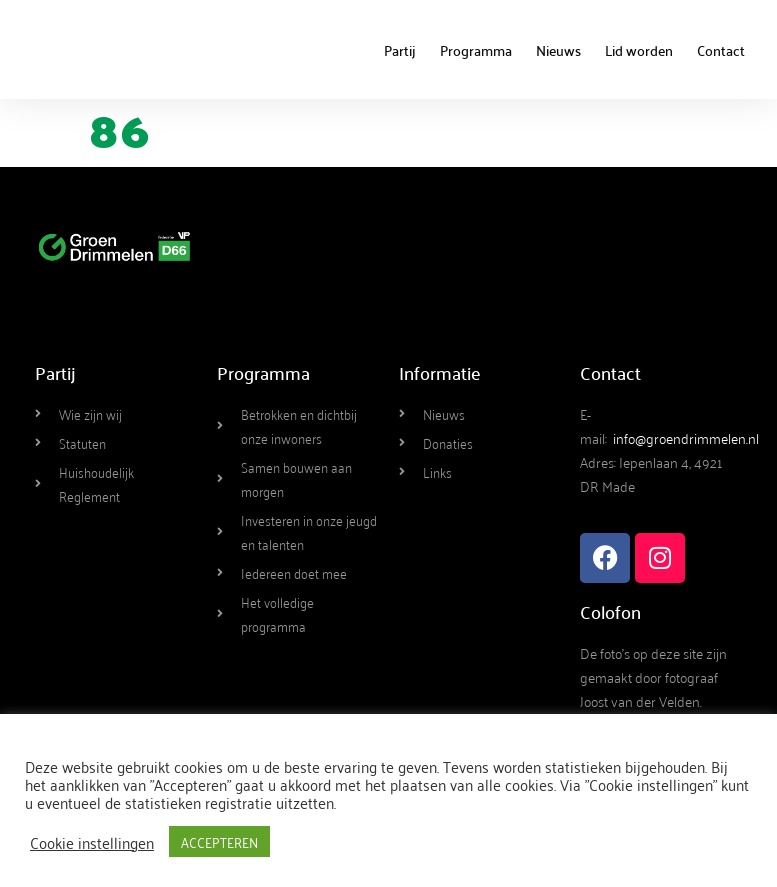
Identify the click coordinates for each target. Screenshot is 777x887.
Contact (721, 50)
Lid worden (639, 50)
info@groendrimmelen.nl (686, 437)
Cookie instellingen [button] (92, 842)
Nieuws (558, 50)
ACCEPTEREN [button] (219, 841)
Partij (400, 50)
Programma (476, 50)
